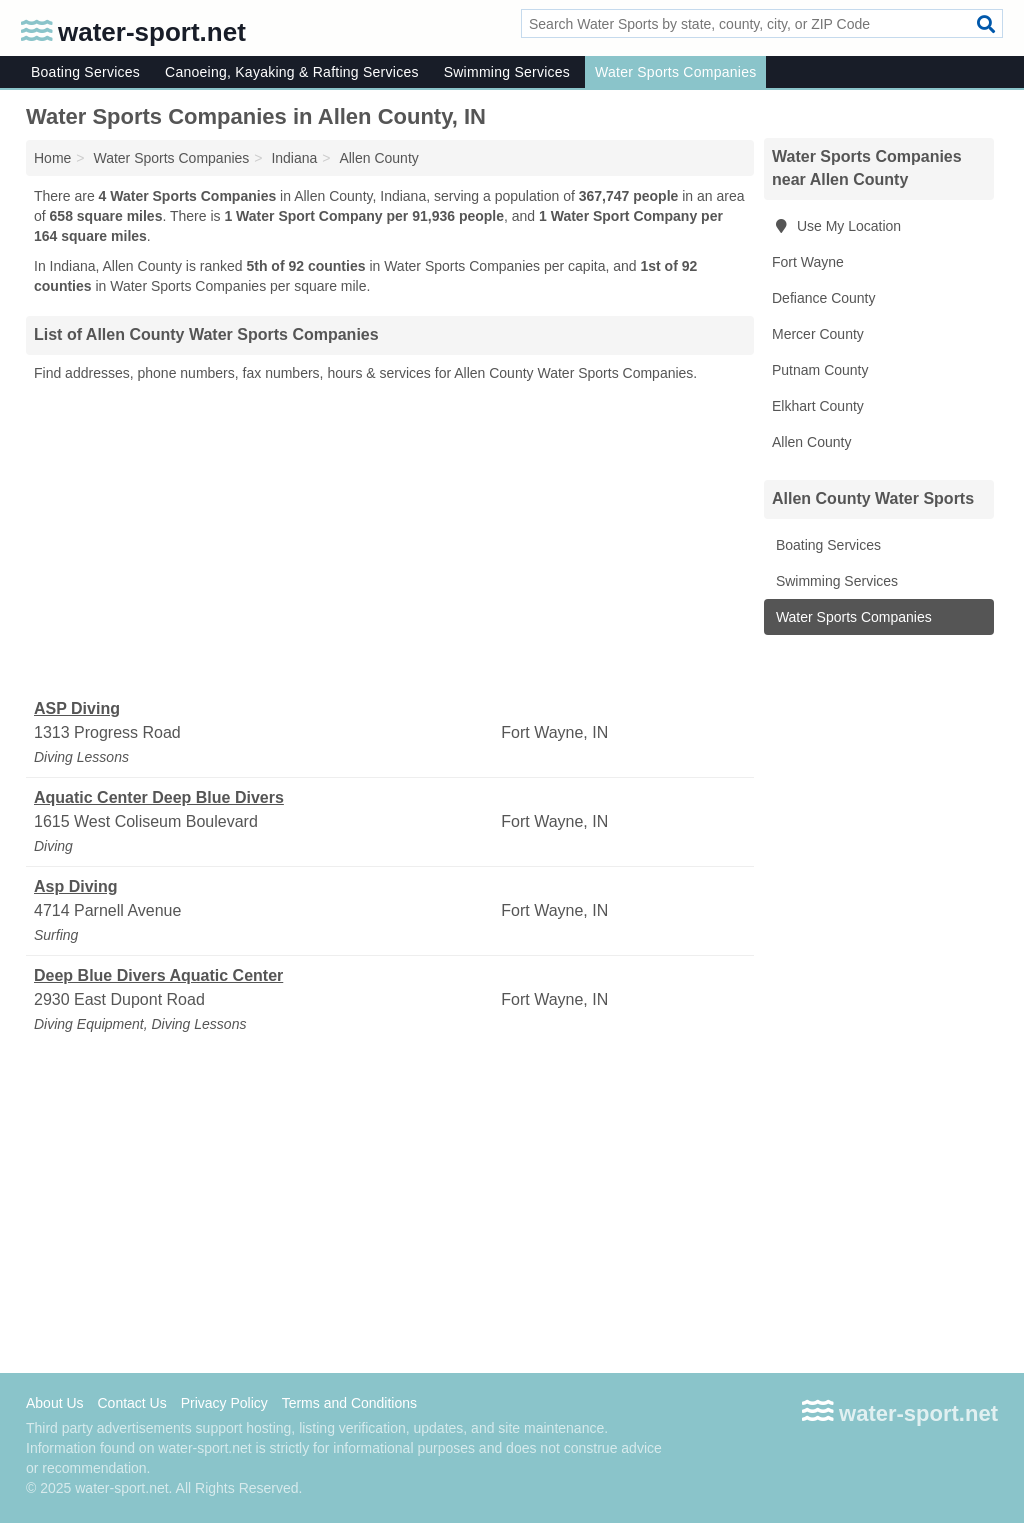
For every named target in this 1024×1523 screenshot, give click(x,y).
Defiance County (824, 298)
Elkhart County (818, 406)
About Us (55, 1403)
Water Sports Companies (675, 72)
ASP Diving (77, 708)
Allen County (811, 442)
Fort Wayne (808, 262)
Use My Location (836, 226)
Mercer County (818, 334)
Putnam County (820, 370)
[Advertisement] (390, 541)
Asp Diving (76, 886)
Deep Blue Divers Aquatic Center (158, 975)
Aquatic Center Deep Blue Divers (159, 797)
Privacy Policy (224, 1403)
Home (52, 158)
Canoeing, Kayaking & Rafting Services (292, 72)
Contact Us (131, 1403)
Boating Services (85, 72)
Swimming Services (507, 72)
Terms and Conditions (349, 1403)
